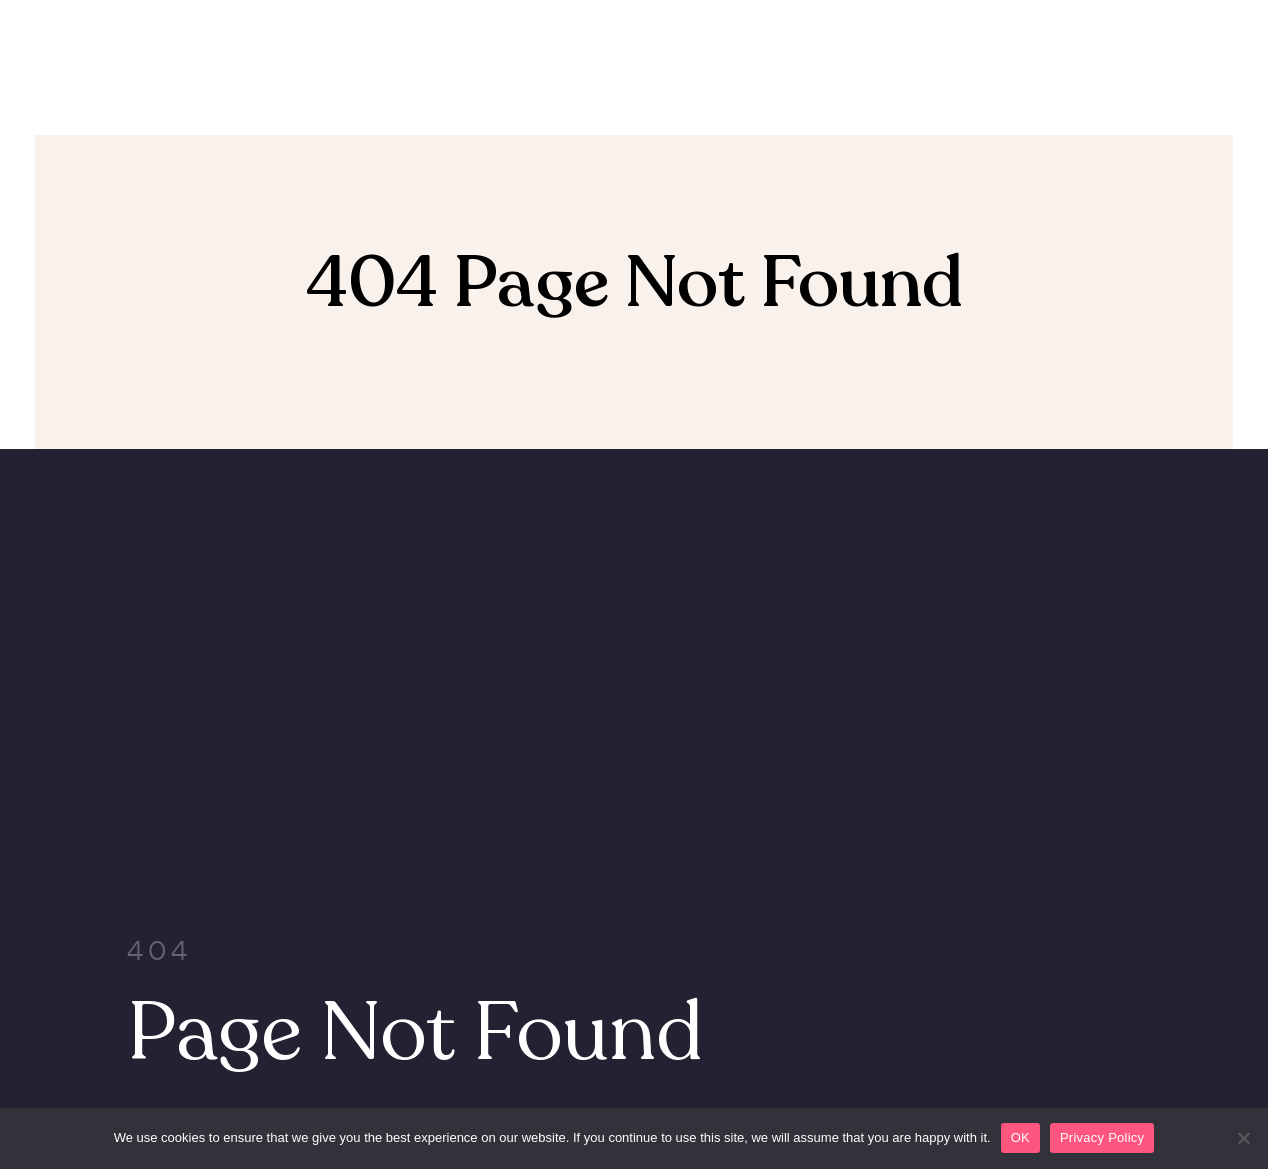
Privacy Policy (1102, 1137)
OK (1020, 1137)
